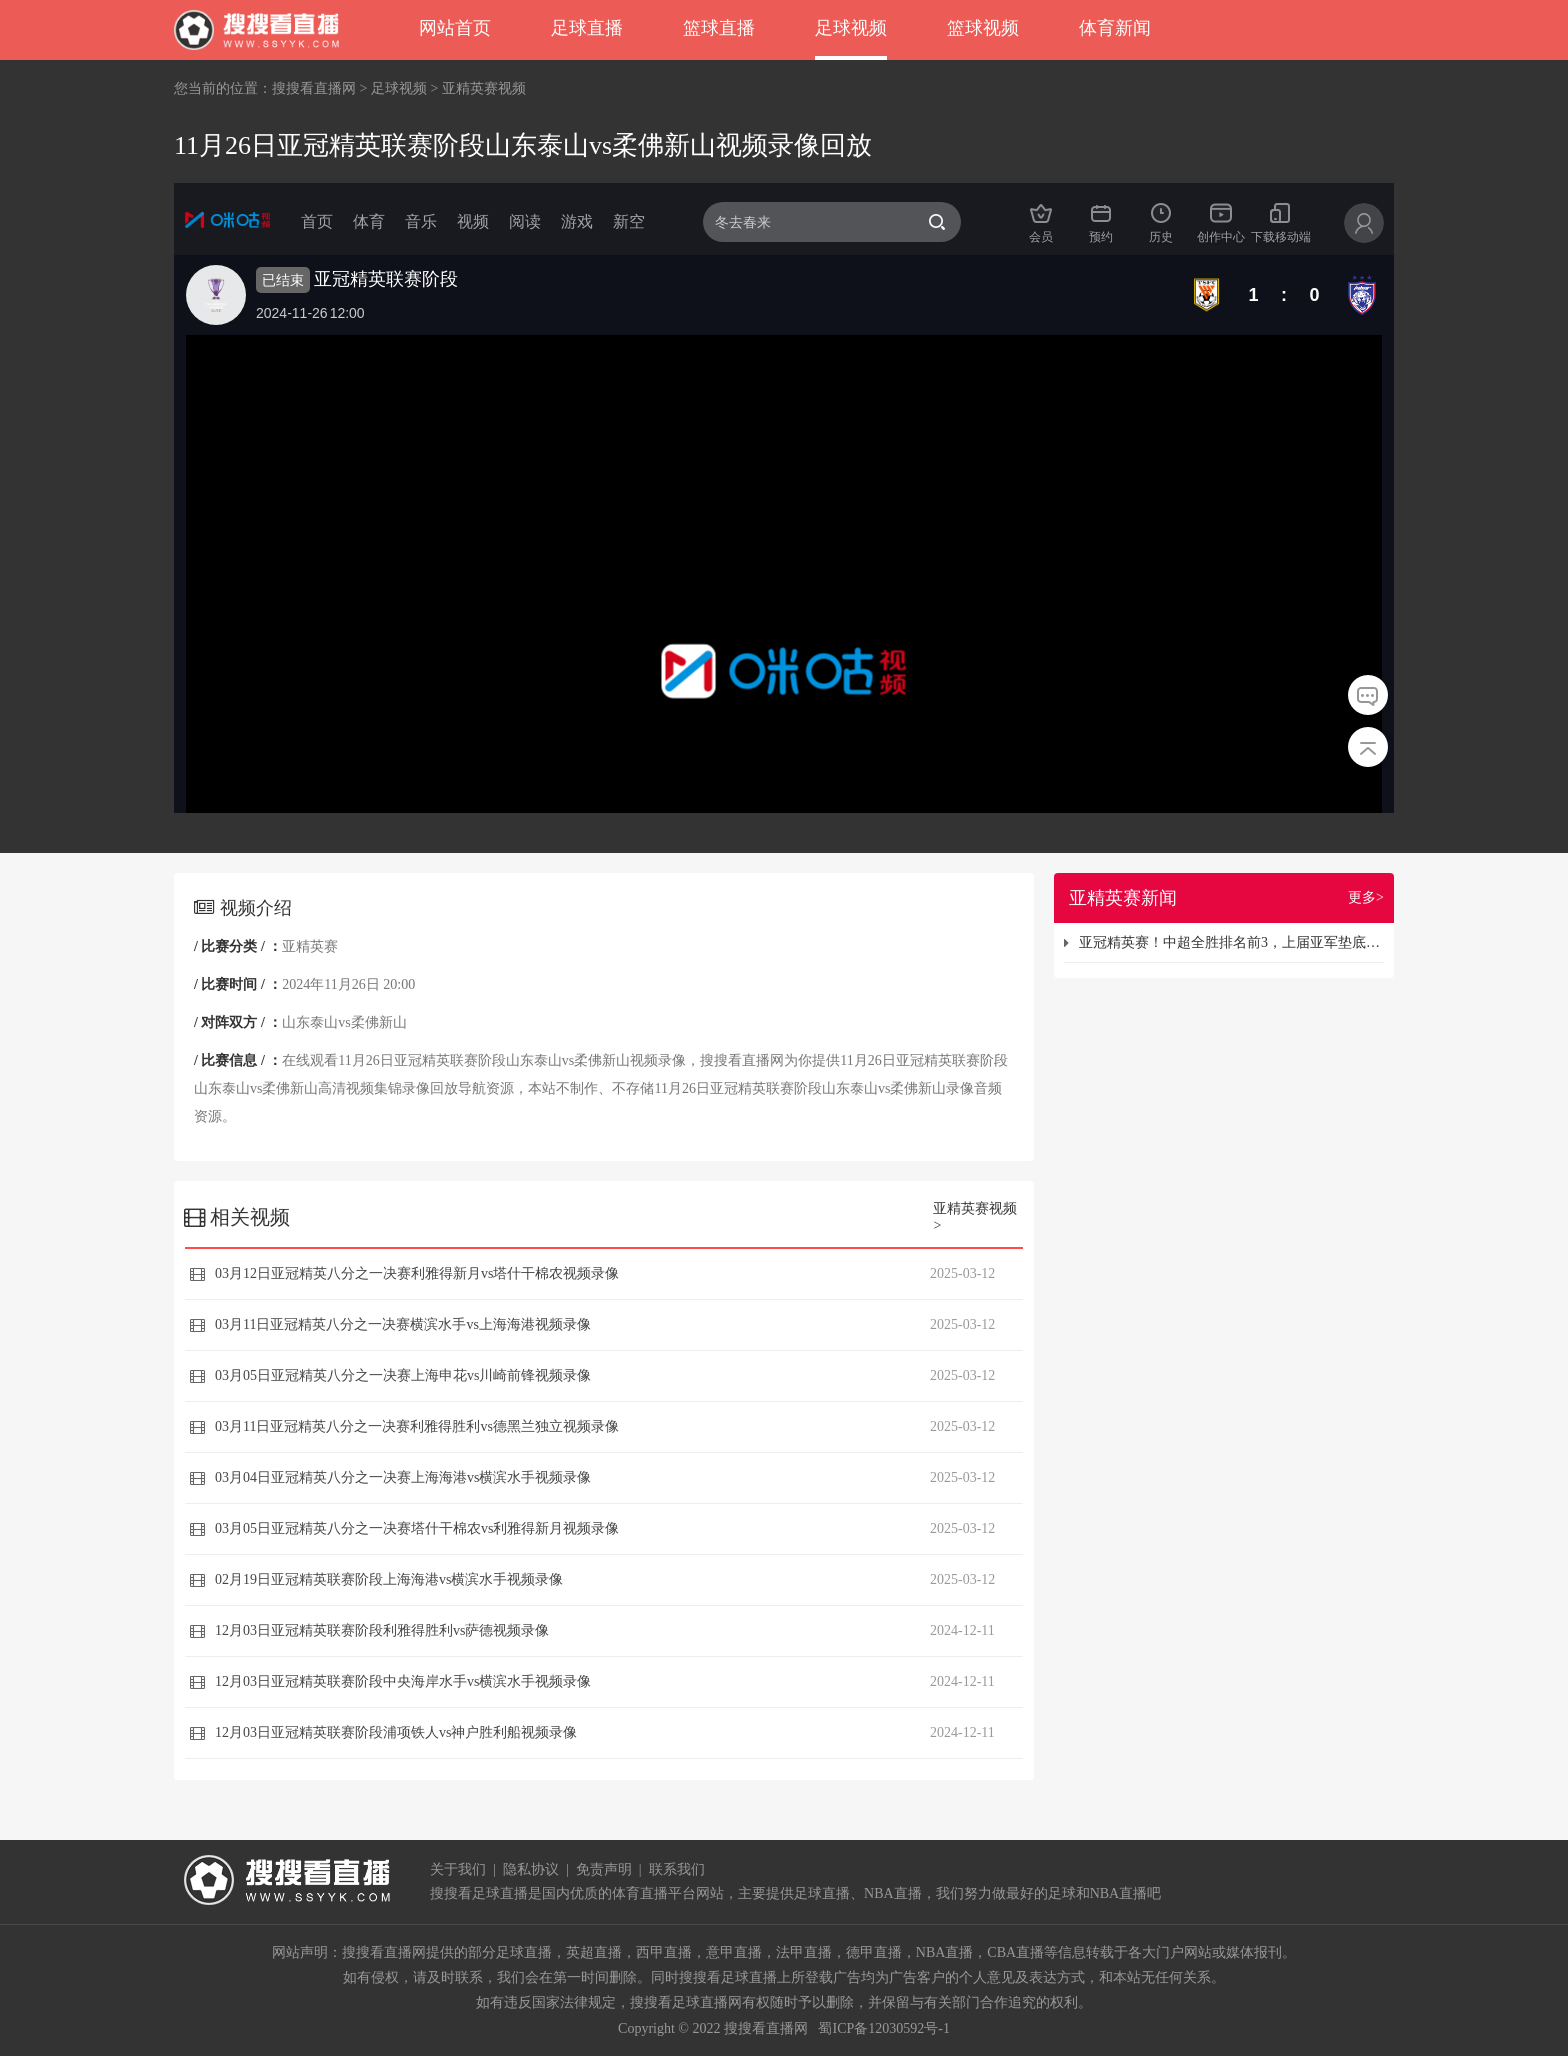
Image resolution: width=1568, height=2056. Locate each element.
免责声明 (604, 1869)
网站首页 (455, 28)
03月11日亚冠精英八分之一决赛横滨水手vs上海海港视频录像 (403, 1324)
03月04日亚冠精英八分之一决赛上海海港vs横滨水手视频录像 (403, 1477)
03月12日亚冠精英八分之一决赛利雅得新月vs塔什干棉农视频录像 (417, 1273)
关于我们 (458, 1869)
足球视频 (851, 28)
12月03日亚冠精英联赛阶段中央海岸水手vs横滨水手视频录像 (403, 1681)
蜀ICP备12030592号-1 (883, 2028)
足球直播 (587, 28)
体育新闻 (1115, 28)
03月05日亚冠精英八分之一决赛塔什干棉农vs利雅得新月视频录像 (417, 1528)
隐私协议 (531, 1869)
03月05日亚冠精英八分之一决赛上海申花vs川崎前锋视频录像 (403, 1375)
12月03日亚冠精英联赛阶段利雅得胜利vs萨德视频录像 (382, 1630)
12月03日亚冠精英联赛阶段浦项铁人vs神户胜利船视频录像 (396, 1732)
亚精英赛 (310, 946)
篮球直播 (719, 28)
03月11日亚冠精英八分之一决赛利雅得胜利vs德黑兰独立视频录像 (417, 1426)
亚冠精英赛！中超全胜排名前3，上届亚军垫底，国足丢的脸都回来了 (1231, 942)
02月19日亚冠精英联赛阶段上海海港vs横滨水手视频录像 (389, 1579)
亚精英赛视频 (484, 88)
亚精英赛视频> (975, 1217)
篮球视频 (983, 28)
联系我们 (677, 1869)
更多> (1366, 897)
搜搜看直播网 (314, 88)
